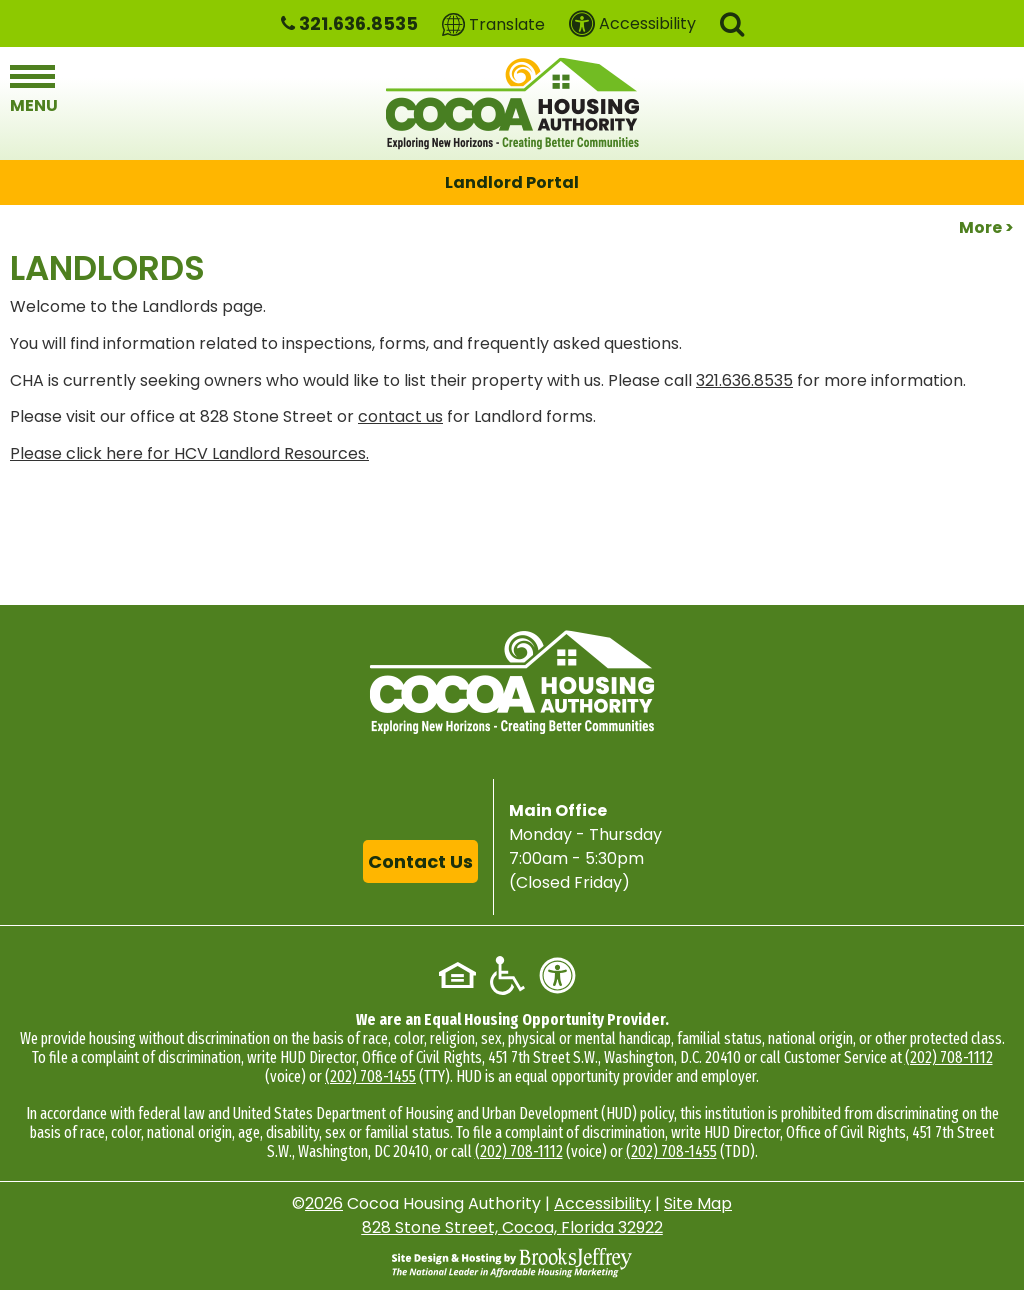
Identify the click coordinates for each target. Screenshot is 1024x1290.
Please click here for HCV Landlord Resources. (189, 453)
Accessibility (602, 1203)
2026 (324, 1203)
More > (986, 227)
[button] (732, 22)
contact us (400, 416)
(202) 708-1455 (370, 1076)
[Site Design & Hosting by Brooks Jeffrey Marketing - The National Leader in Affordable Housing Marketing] (512, 1262)
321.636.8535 (744, 380)
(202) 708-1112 (949, 1057)
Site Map (698, 1203)
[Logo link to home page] (512, 103)
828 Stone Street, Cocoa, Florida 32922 (512, 1227)
